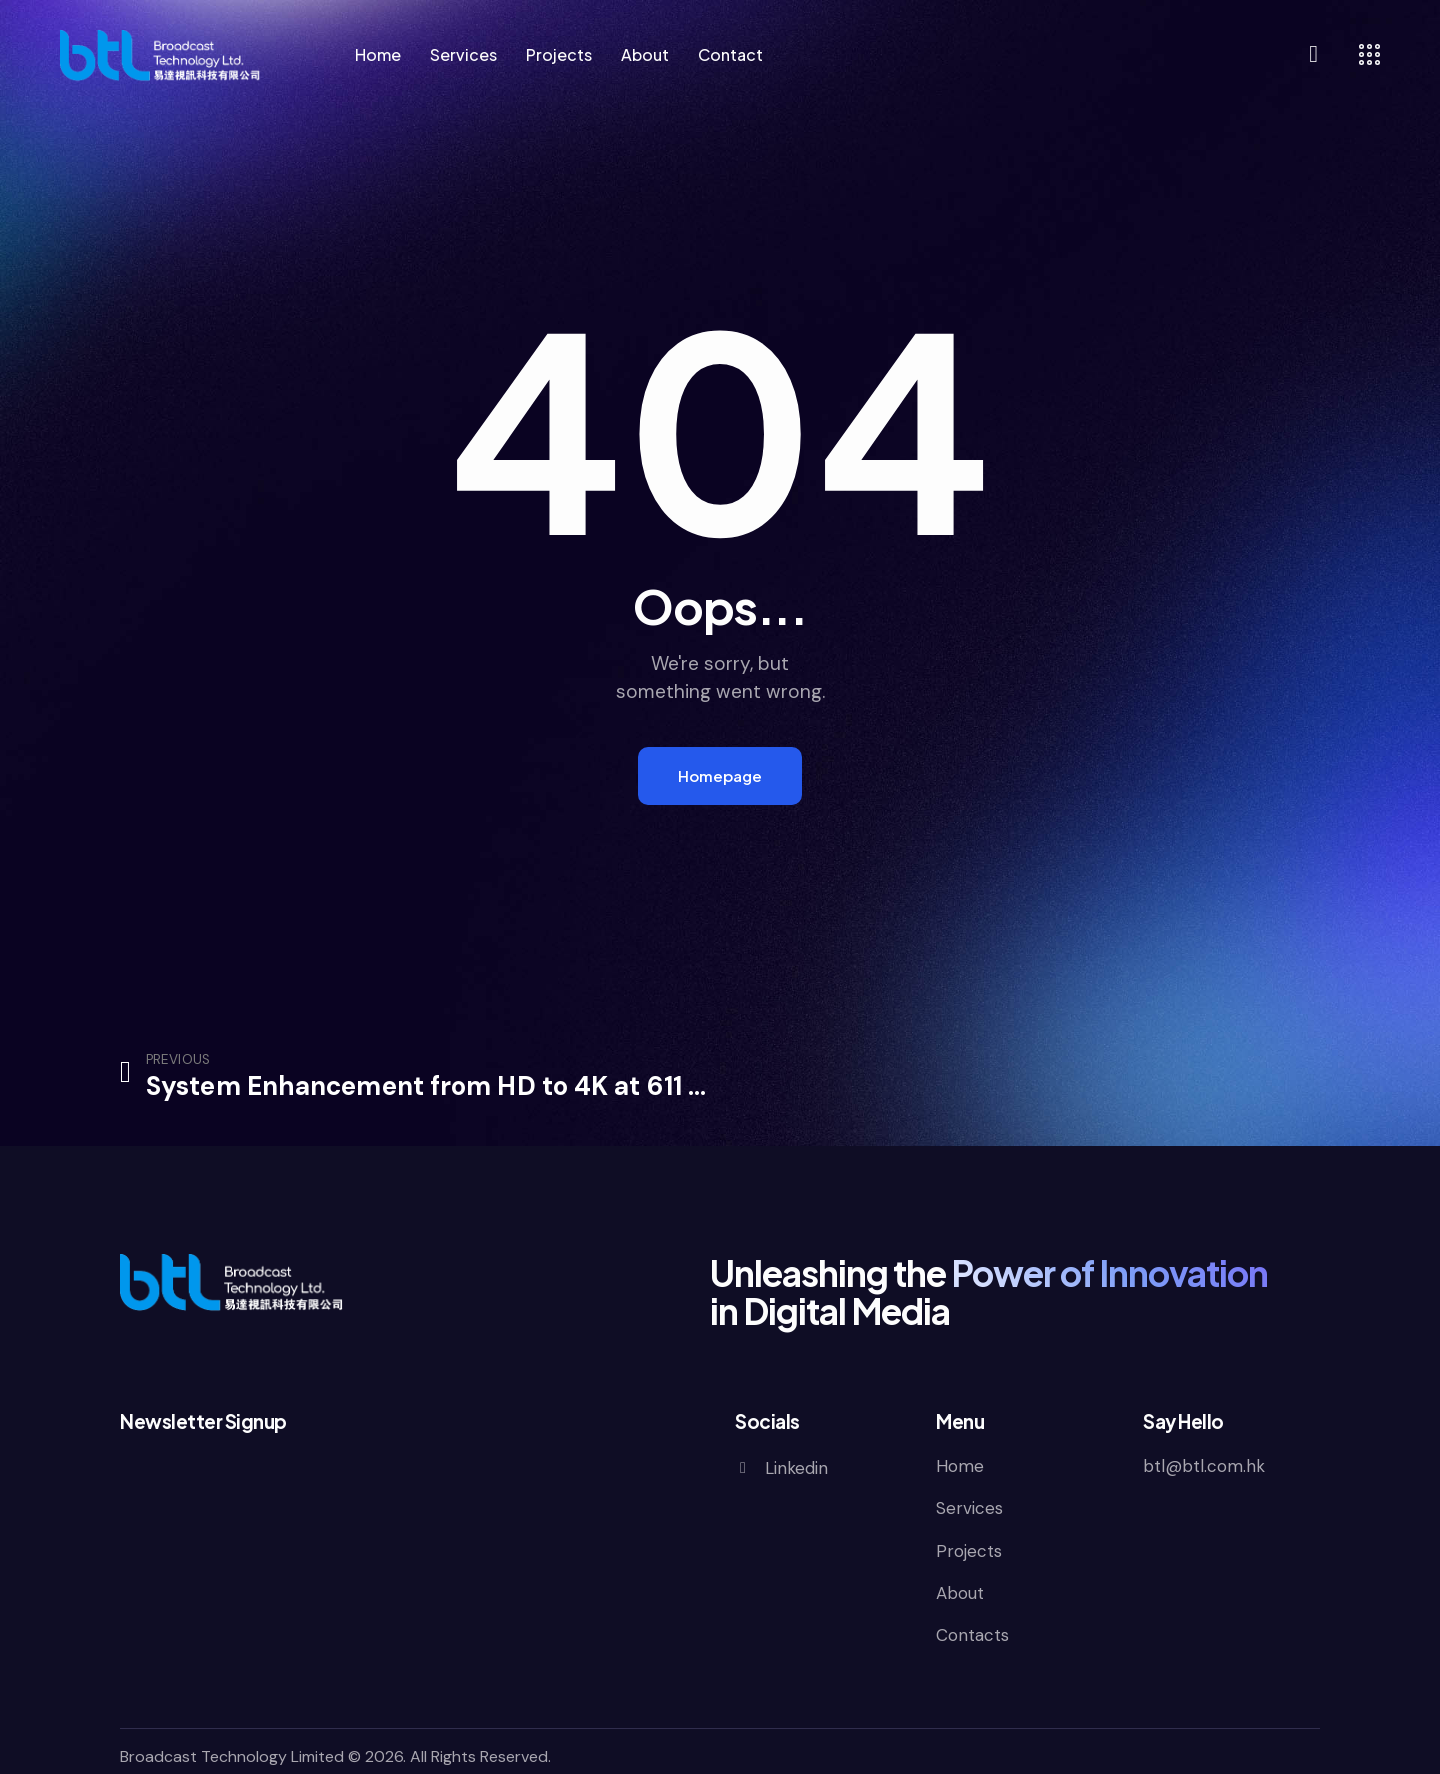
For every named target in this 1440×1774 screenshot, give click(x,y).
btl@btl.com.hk (1204, 1466)
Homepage (720, 775)
